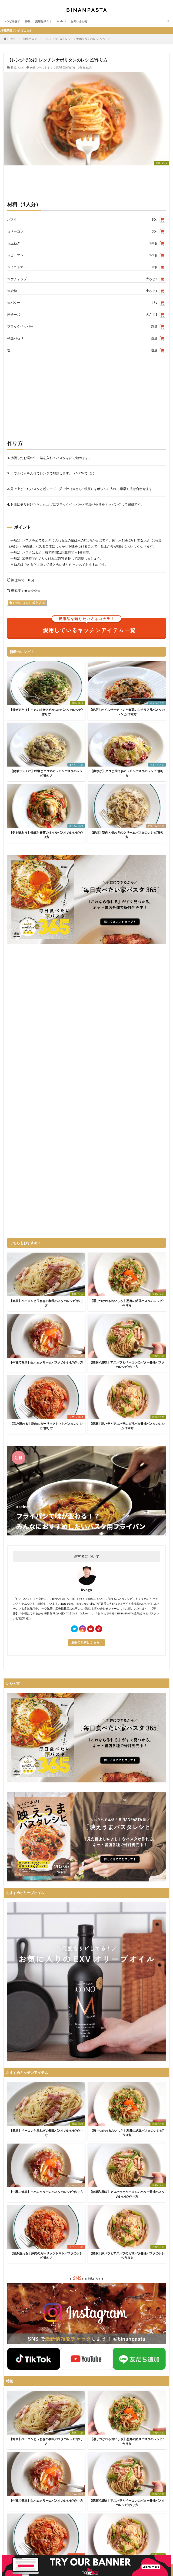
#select (61, 21)
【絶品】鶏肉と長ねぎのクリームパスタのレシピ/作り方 (127, 835)
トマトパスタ (76, 1416)
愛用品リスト (43, 21)
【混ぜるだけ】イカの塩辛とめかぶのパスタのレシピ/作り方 (46, 712)
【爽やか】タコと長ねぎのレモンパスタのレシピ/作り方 (127, 773)
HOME (11, 39)
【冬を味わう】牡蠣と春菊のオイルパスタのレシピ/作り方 (46, 835)
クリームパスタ (156, 825)
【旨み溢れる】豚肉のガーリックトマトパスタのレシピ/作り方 (46, 1426)
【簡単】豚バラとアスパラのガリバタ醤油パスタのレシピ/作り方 (127, 1426)
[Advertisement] (86, 392)
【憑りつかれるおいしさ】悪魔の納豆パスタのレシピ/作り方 (127, 1303)
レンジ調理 (55, 67)
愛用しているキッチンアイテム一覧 (89, 625)
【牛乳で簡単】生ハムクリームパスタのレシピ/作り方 (46, 1362)
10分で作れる (38, 67)
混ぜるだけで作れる (75, 67)
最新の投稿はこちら (85, 1642)
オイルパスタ (157, 703)
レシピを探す (11, 21)
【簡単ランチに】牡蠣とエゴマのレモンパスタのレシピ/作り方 (46, 773)
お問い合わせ (79, 21)
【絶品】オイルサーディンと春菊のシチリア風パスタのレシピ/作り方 (127, 712)
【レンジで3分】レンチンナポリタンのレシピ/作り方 (77, 39)
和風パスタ (30, 39)
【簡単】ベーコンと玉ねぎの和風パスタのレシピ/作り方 (46, 1303)
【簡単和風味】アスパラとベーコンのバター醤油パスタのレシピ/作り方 (127, 1364)
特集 (27, 21)
